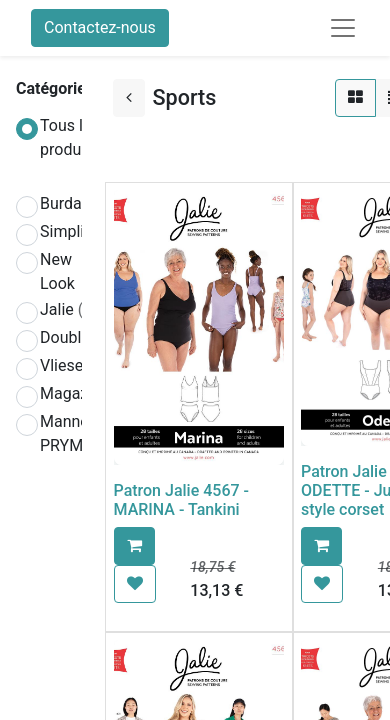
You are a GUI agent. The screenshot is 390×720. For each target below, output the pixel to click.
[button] (134, 546)
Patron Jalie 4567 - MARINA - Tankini (182, 500)
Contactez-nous (100, 27)
